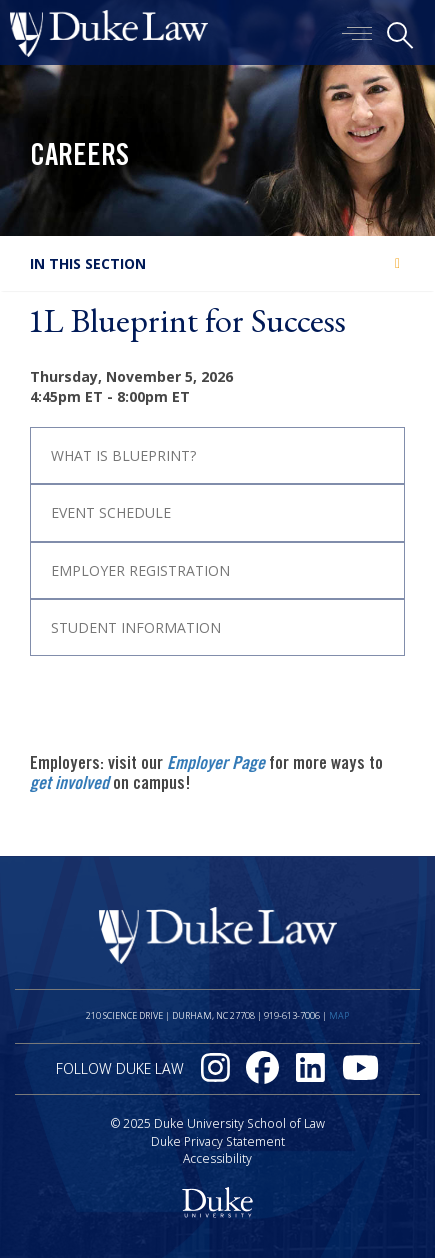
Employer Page (216, 765)
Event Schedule (111, 512)
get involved (69, 785)
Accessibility (217, 1158)
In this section (88, 263)
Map (339, 1015)
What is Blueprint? (123, 455)
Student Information (136, 627)
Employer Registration (140, 570)
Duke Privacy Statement (218, 1141)
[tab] (217, 455)
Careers (79, 158)
